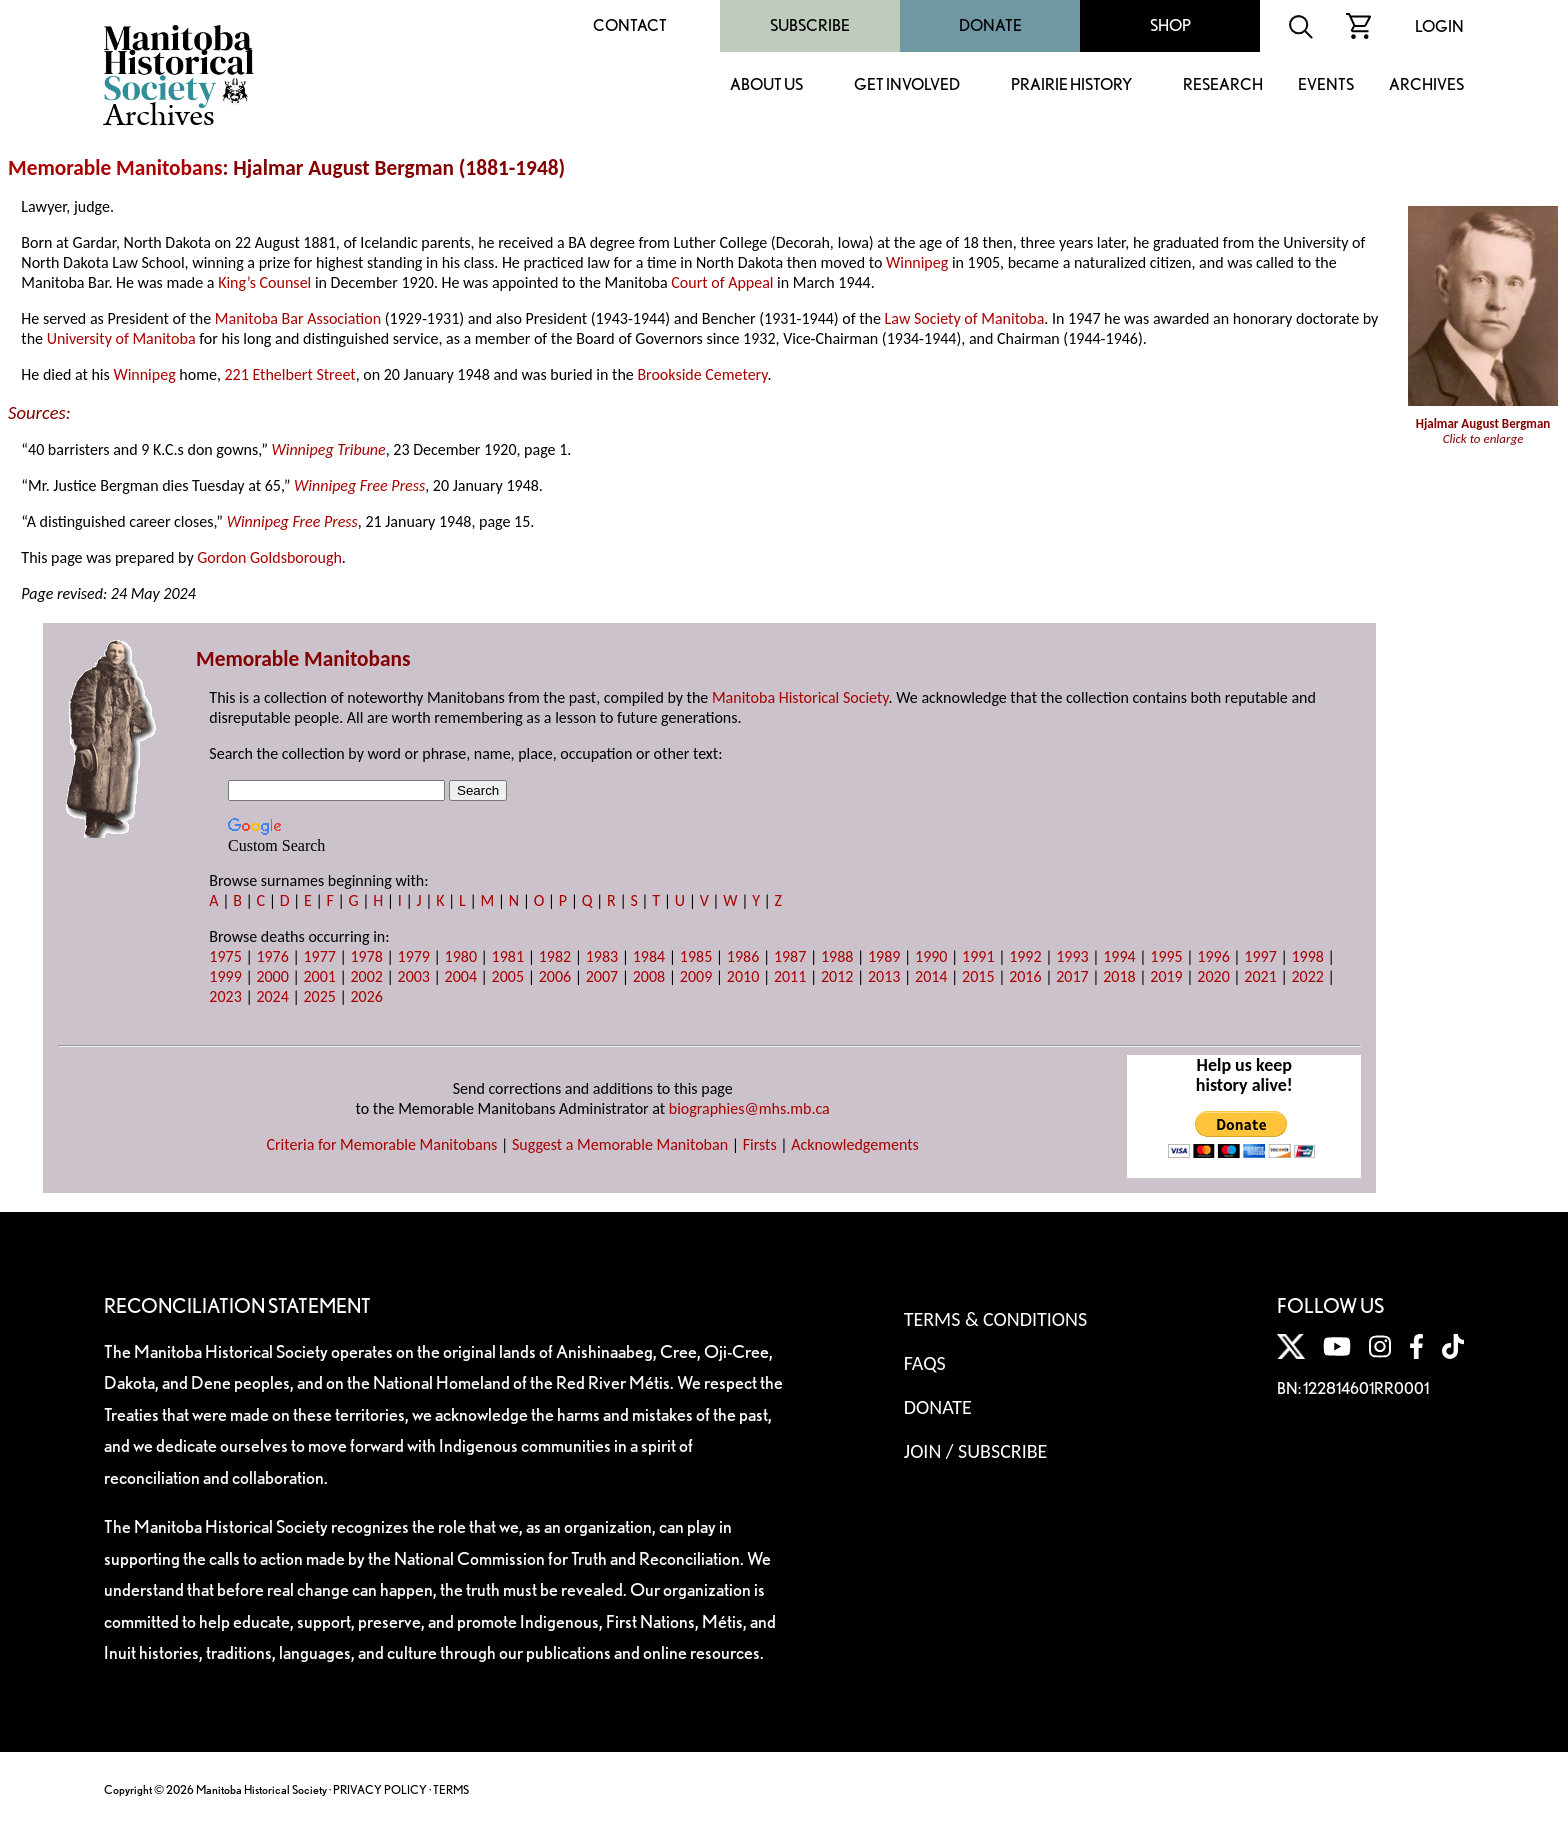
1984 (649, 956)
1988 (837, 956)
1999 (225, 976)
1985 (696, 956)
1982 (555, 956)
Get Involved (907, 85)
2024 (272, 996)
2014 (931, 976)
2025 (319, 996)
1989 (884, 956)
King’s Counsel (264, 282)
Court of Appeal (722, 282)
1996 (1213, 956)
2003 (414, 976)
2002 (366, 976)
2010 (743, 976)
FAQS (925, 1363)
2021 (1260, 976)
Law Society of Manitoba (965, 318)
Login (1439, 26)
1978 (366, 956)
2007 (602, 976)
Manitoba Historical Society (800, 697)
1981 (508, 956)
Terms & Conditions (995, 1319)
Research (1223, 85)
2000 (272, 976)
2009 (696, 976)
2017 (1072, 976)
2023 (225, 996)
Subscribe (810, 25)
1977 (319, 956)
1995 (1166, 956)
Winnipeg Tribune (328, 449)
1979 (414, 956)
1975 (225, 956)
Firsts (760, 1144)
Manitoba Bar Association (298, 318)
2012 (837, 976)
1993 (1072, 956)
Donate (990, 25)
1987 (790, 956)
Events (1326, 85)
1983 (602, 956)
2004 (461, 976)
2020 (1213, 976)
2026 (366, 996)
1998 (1307, 956)
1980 (461, 956)
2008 (649, 976)
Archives (1426, 85)
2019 (1166, 976)
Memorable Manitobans (115, 168)
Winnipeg (917, 262)
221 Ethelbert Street (290, 374)
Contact (630, 25)
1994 (1119, 956)
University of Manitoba (121, 338)
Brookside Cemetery (702, 374)
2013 (884, 976)
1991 (978, 956)
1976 (272, 956)
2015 (978, 976)
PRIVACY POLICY (380, 1789)
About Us (766, 85)
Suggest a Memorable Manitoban (620, 1144)
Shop (1170, 25)
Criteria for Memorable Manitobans (381, 1144)
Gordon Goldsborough (269, 557)
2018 (1119, 976)
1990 (931, 956)
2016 (1025, 976)
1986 (743, 956)
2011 (790, 976)
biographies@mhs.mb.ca (749, 1108)
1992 (1025, 956)
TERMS (451, 1789)
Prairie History (1071, 85)
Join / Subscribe (976, 1451)
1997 (1260, 956)
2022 (1307, 976)
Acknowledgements (855, 1144)
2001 (319, 976)
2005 (508, 976)
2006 (555, 976)
